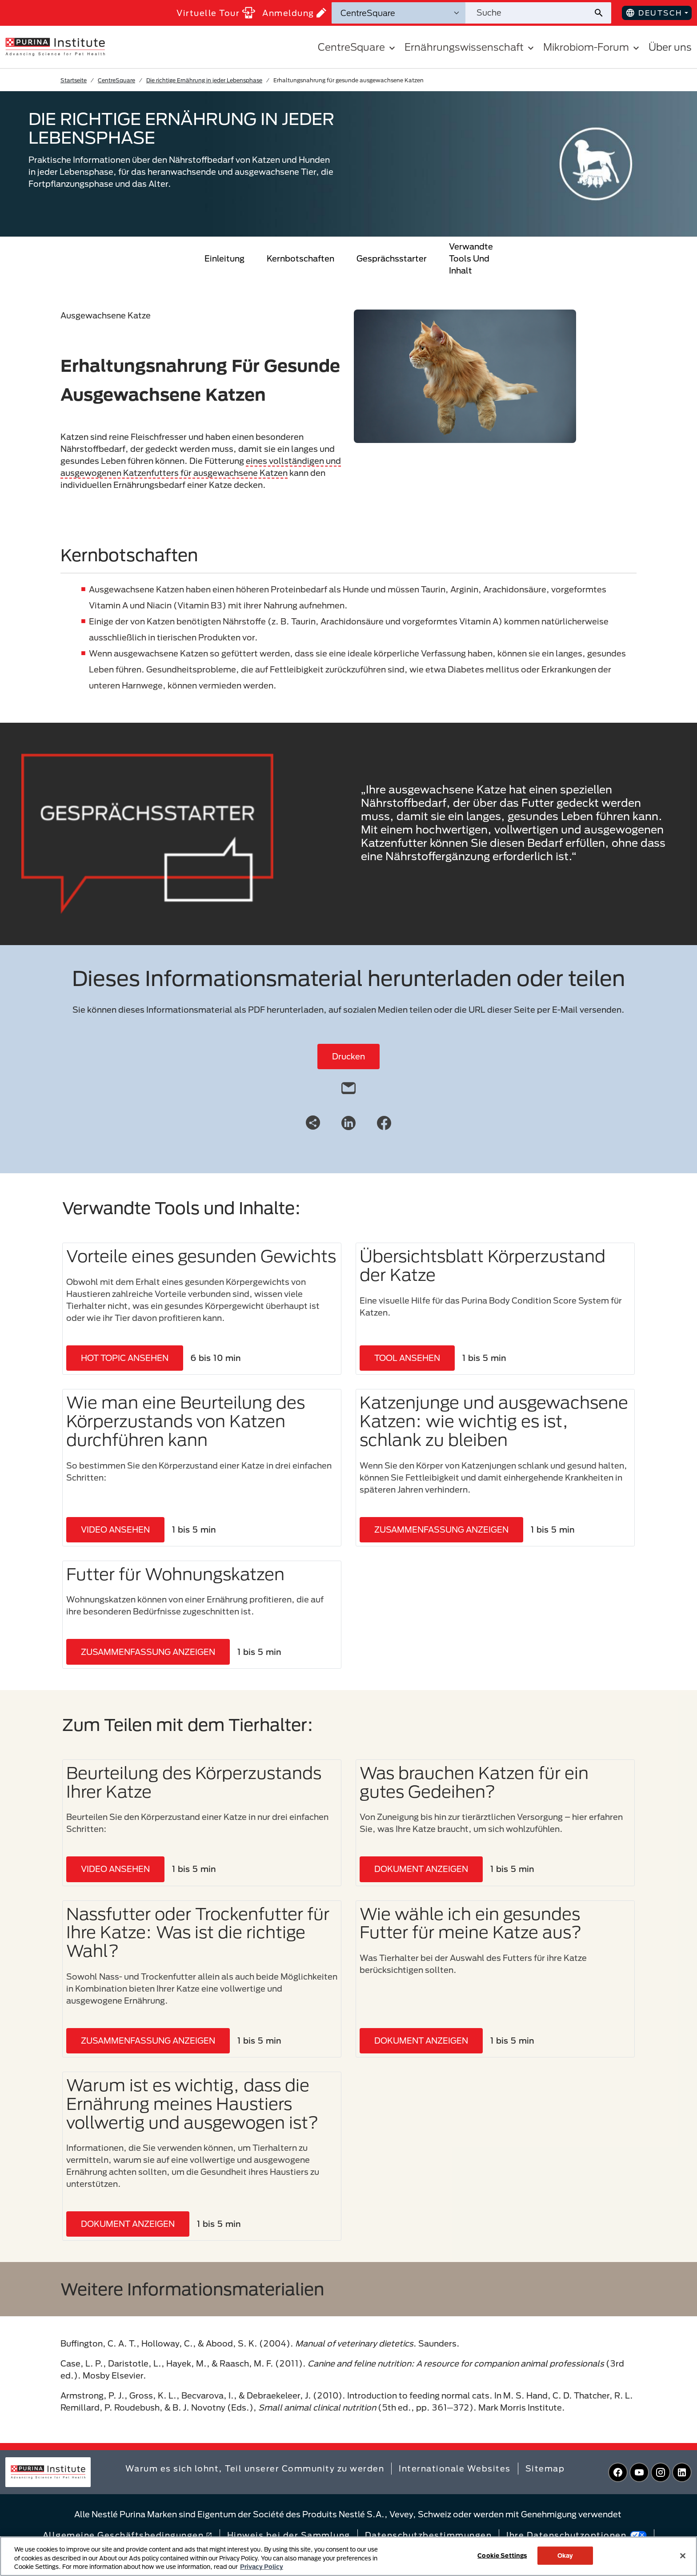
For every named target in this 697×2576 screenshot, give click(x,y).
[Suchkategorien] (398, 13)
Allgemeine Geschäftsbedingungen (127, 2535)
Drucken (348, 1056)
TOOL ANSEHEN (407, 1358)
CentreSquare (116, 80)
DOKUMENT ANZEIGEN (421, 1869)
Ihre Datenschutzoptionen (576, 2535)
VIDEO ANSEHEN (115, 1529)
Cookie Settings (502, 2555)
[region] (348, 2556)
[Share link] (313, 1122)
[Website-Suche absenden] (602, 13)
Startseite (73, 80)
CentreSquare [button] (357, 47)
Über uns (670, 46)
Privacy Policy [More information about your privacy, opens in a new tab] (261, 2566)
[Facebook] (384, 1122)
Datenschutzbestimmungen (428, 2535)
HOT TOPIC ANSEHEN (124, 1358)
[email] (348, 1086)
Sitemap (545, 2468)
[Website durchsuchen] (529, 13)
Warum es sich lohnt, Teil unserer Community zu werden (255, 2468)
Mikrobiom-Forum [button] (592, 47)
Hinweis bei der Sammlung (288, 2535)
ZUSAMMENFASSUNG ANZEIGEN (441, 1529)
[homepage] (55, 46)
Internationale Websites (455, 2468)
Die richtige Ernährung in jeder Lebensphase (204, 80)
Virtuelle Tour (215, 13)
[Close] (683, 2555)
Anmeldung (294, 13)
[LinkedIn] (348, 1122)
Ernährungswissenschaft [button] (470, 47)
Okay (565, 2555)
